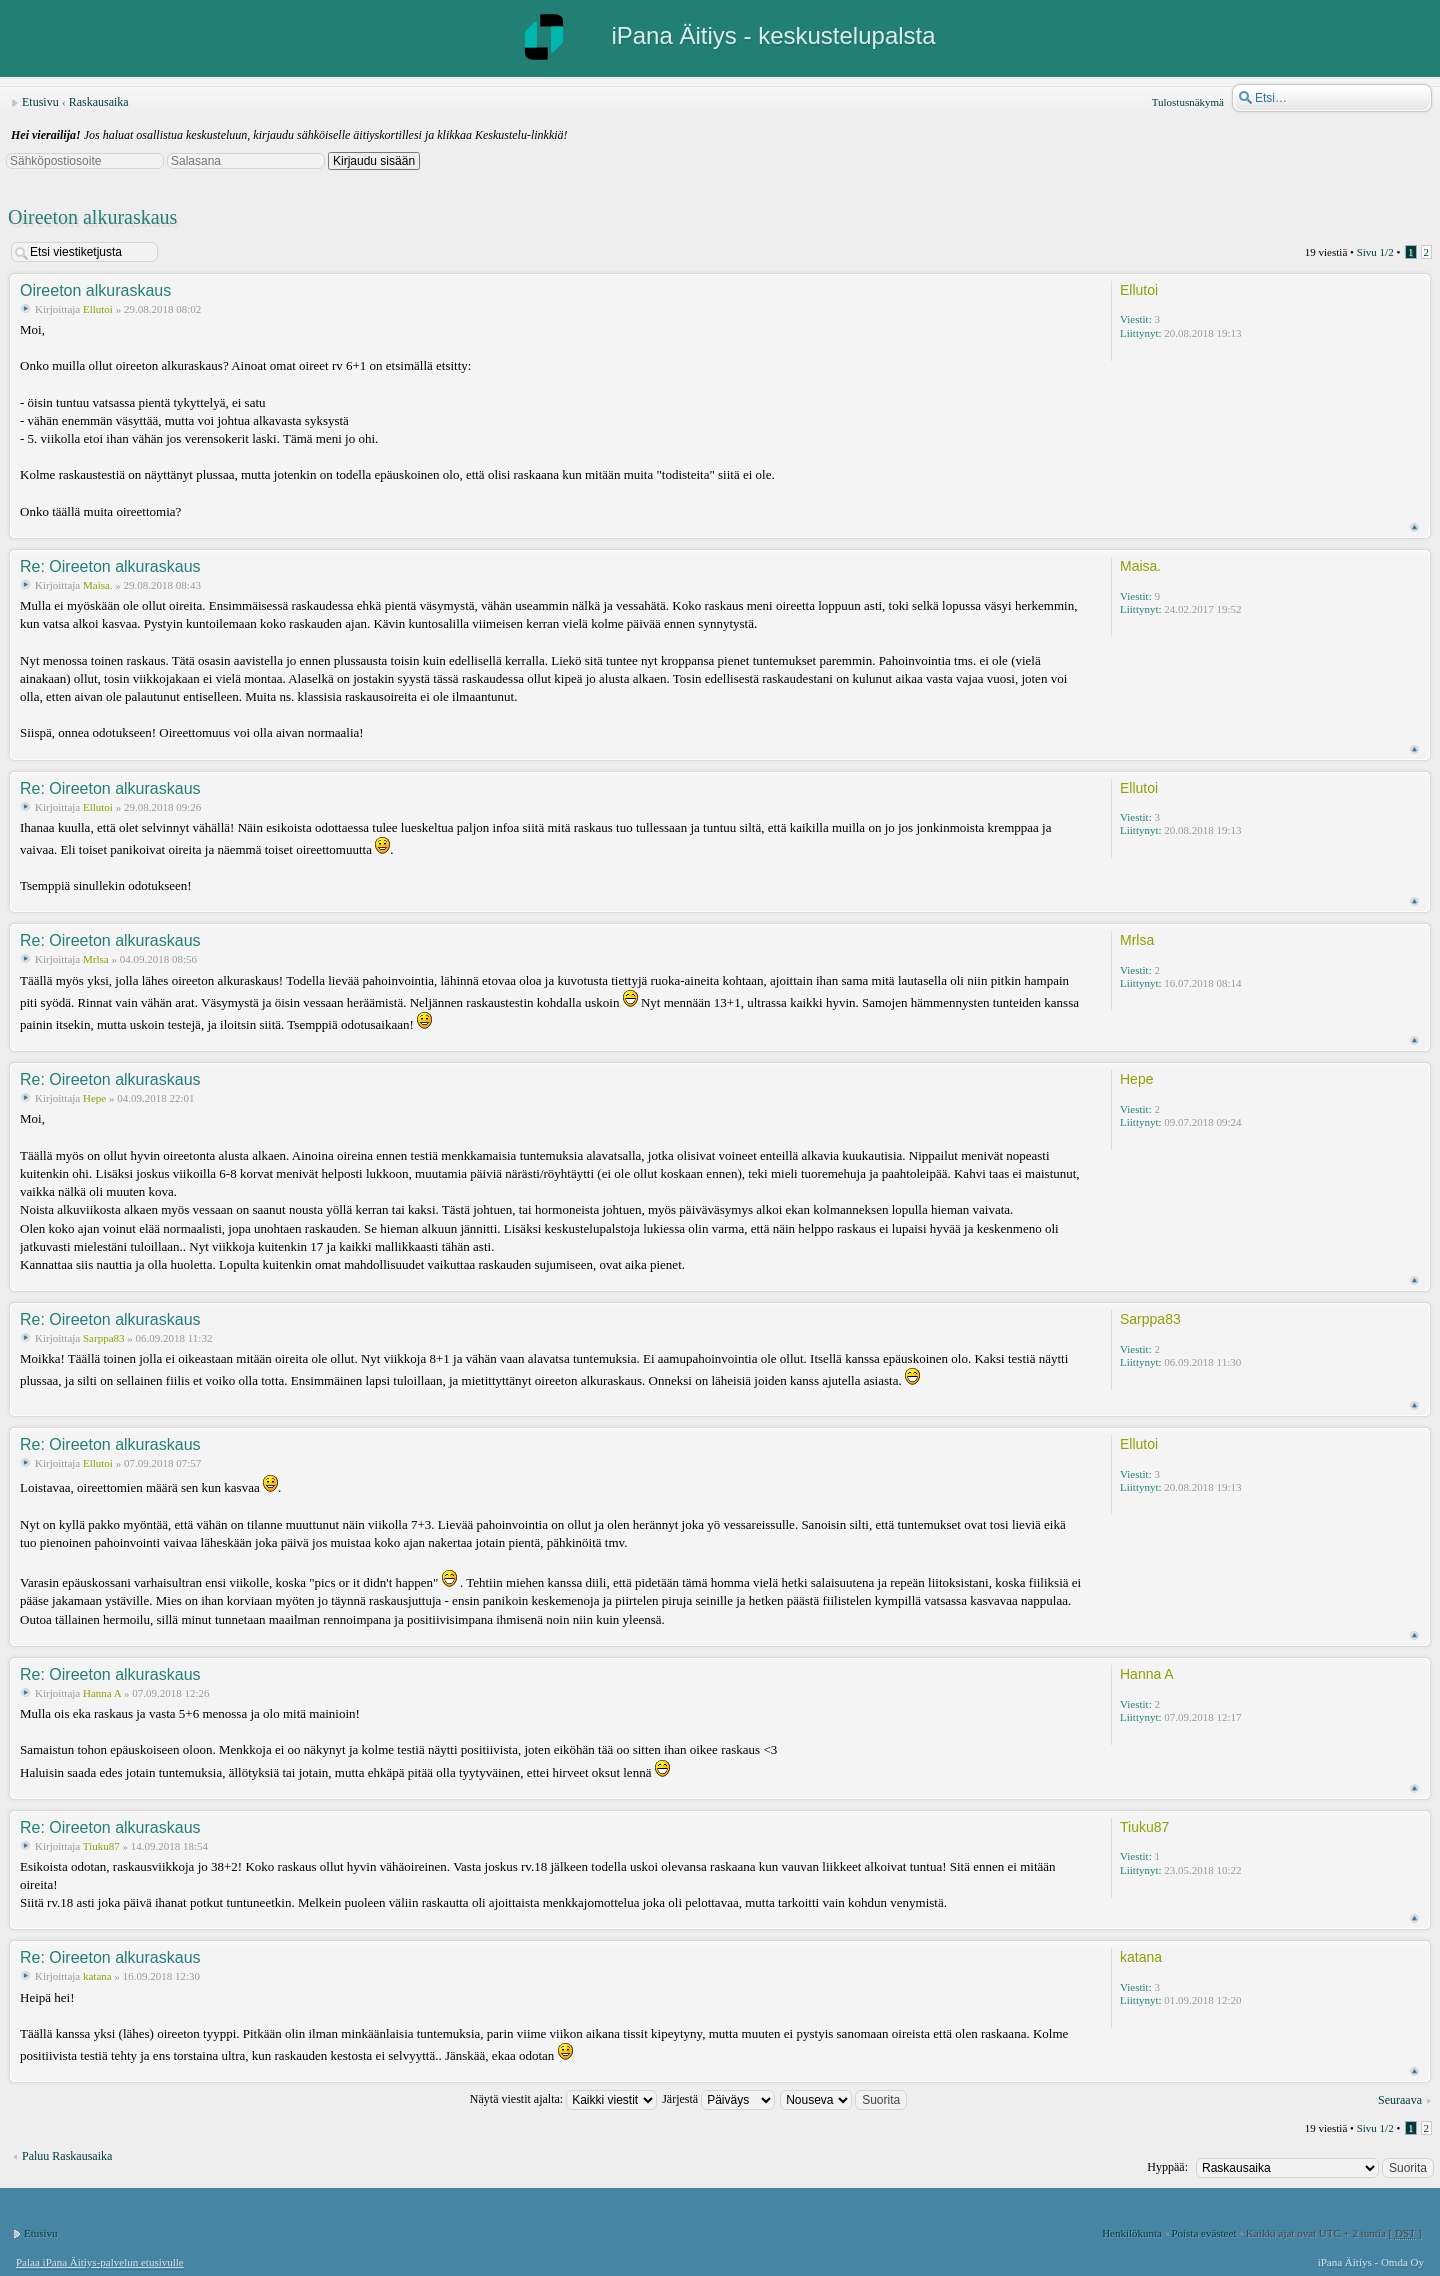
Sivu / (1375, 252)
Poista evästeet (1203, 2233)
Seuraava (1400, 2100)
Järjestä (718, 2099)
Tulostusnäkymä (1188, 102)
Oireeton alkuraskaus (92, 217)
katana (97, 1976)
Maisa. (98, 585)
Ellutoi (98, 309)
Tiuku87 (101, 1846)
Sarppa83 (104, 1338)
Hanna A (102, 1693)
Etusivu (40, 102)
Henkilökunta (1132, 2233)
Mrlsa (96, 959)
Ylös (1414, 527)
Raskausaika (99, 102)
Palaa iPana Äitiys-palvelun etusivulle (100, 2262)
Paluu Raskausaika (67, 2156)
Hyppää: (1167, 2167)
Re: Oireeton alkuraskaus (110, 566)
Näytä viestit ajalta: (563, 2099)
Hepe (94, 1098)
